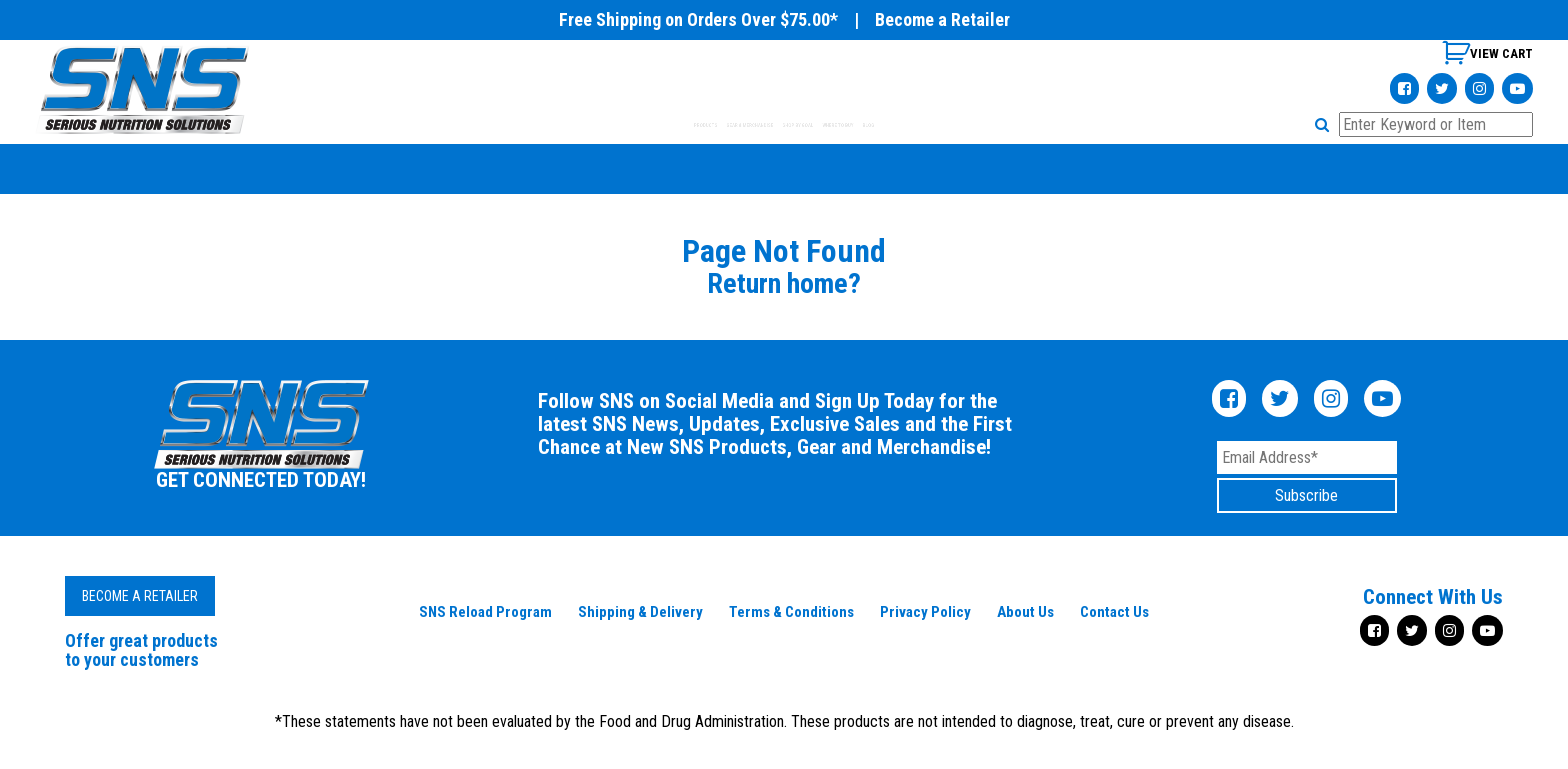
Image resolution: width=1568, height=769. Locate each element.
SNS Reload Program (485, 612)
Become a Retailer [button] (140, 596)
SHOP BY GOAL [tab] (827, 125)
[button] (1325, 124)
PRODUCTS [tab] (541, 125)
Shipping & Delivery (640, 612)
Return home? (784, 283)
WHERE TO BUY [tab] (951, 125)
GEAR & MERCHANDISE (678, 125)
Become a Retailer (942, 19)
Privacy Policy (925, 612)
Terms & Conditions (791, 612)
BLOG (1045, 125)
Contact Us (1114, 612)
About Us (1025, 612)
